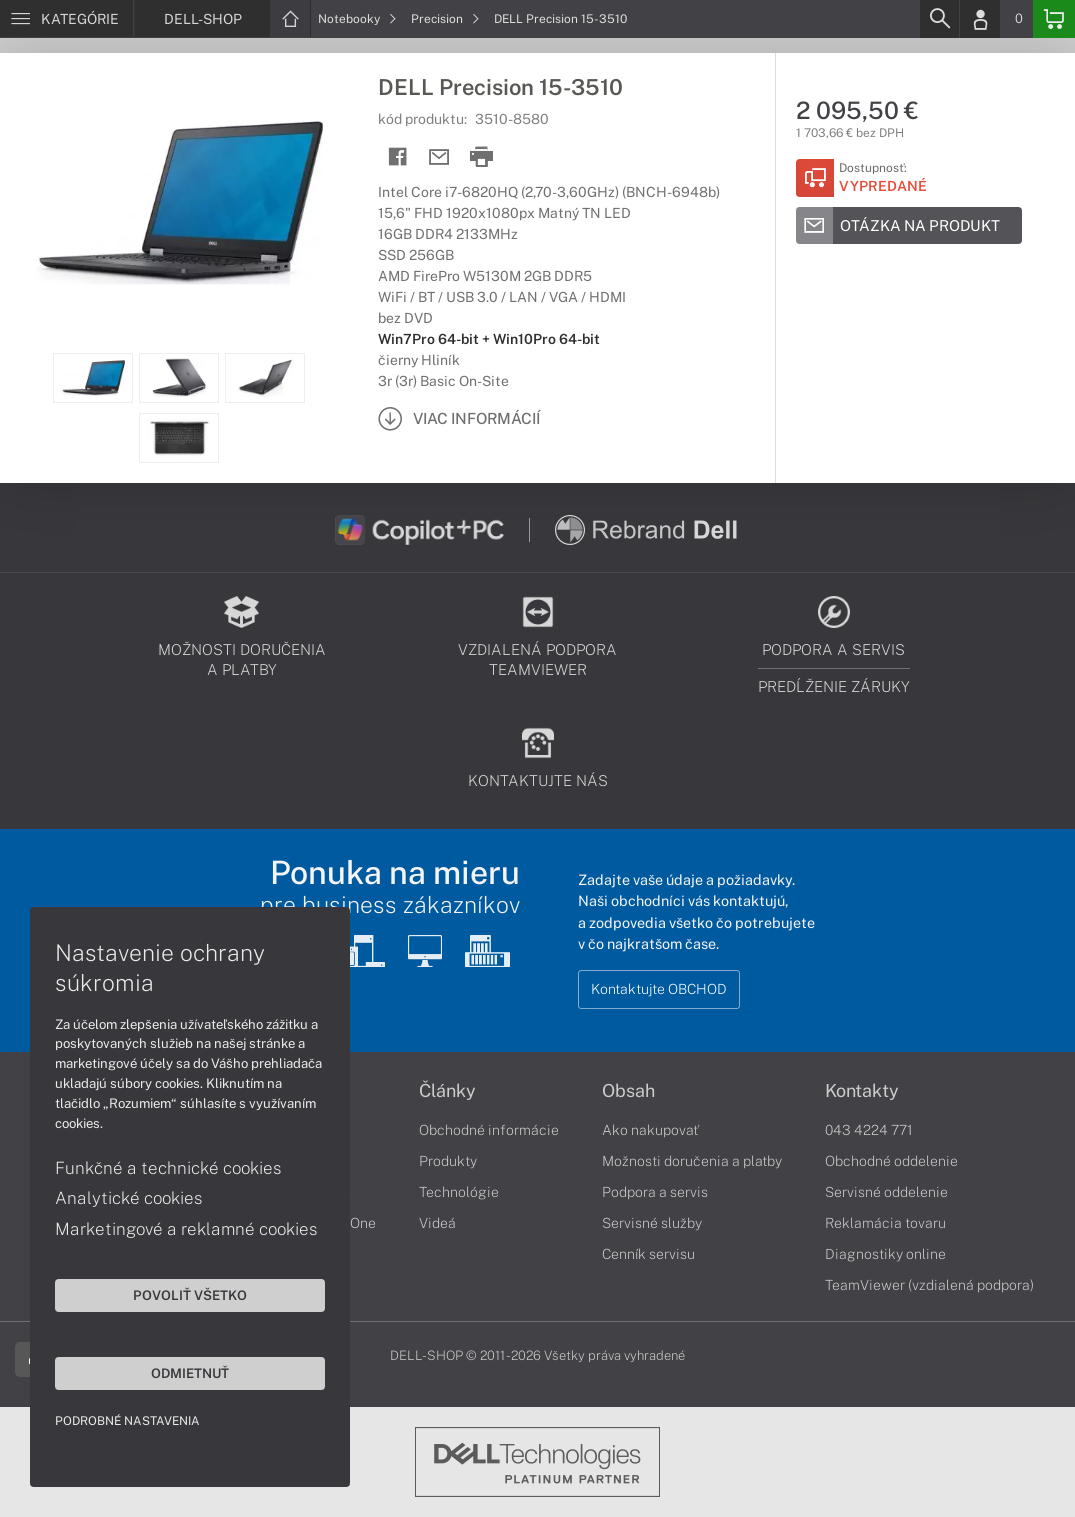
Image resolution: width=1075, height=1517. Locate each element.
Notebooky (357, 19)
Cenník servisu (648, 1254)
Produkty (448, 1161)
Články (447, 1091)
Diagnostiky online (885, 1254)
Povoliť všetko (190, 1295)
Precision (445, 19)
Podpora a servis (655, 1192)
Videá (437, 1223)
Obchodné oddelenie (891, 1161)
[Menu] (66, 19)
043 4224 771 (869, 1130)
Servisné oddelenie (886, 1192)
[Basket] (1054, 19)
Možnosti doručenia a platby (692, 1161)
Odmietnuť (190, 1373)
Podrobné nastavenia (127, 1421)
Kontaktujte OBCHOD (659, 989)
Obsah (628, 1091)
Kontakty (862, 1091)
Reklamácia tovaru (885, 1223)
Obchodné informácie (489, 1130)
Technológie (459, 1192)
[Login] (980, 19)
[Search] (939, 19)
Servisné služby (652, 1223)
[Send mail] (439, 157)
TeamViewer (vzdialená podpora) (929, 1285)
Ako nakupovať (650, 1130)
